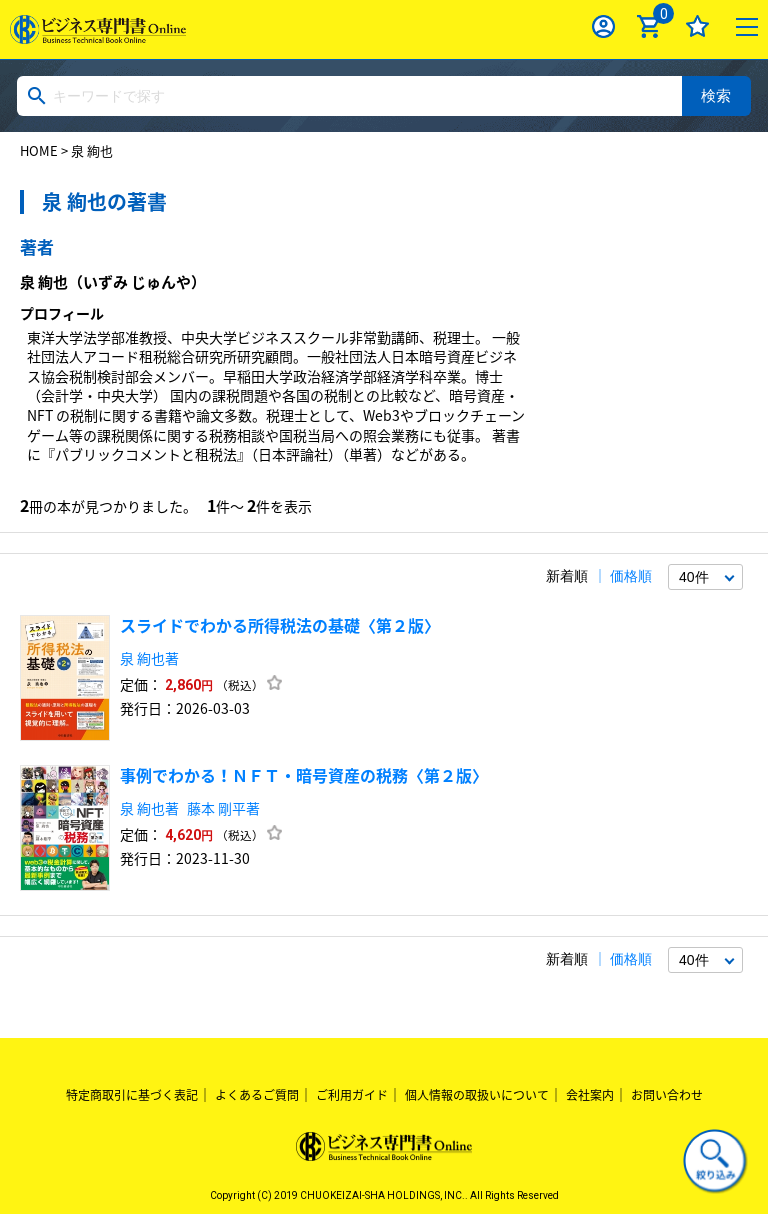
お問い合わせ (667, 1095)
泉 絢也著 (149, 658)
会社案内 (590, 1095)
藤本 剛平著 (223, 808)
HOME (39, 150)
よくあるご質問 (257, 1095)
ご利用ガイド (352, 1095)
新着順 (567, 576)
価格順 (631, 576)
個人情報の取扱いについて (477, 1095)
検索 (716, 95)
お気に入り (697, 26)
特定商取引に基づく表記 (132, 1095)
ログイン (603, 26)
